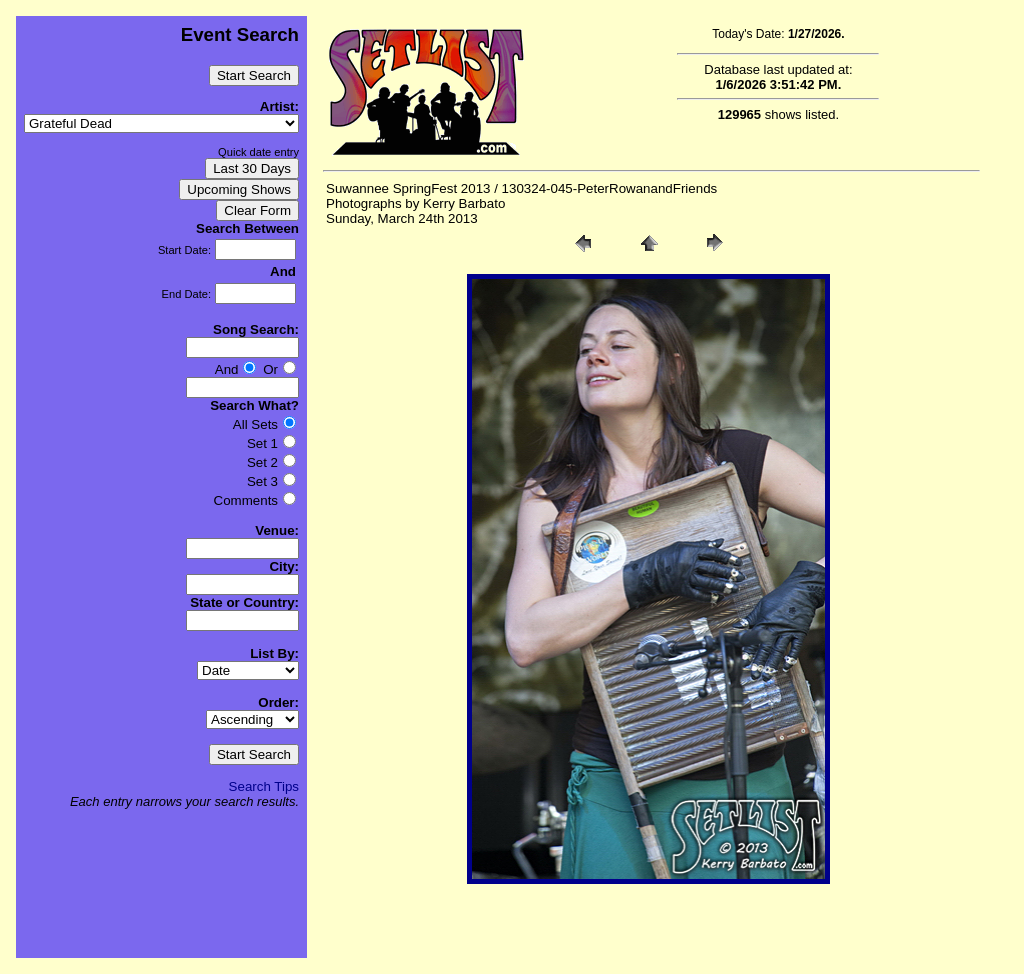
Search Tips (264, 786)
